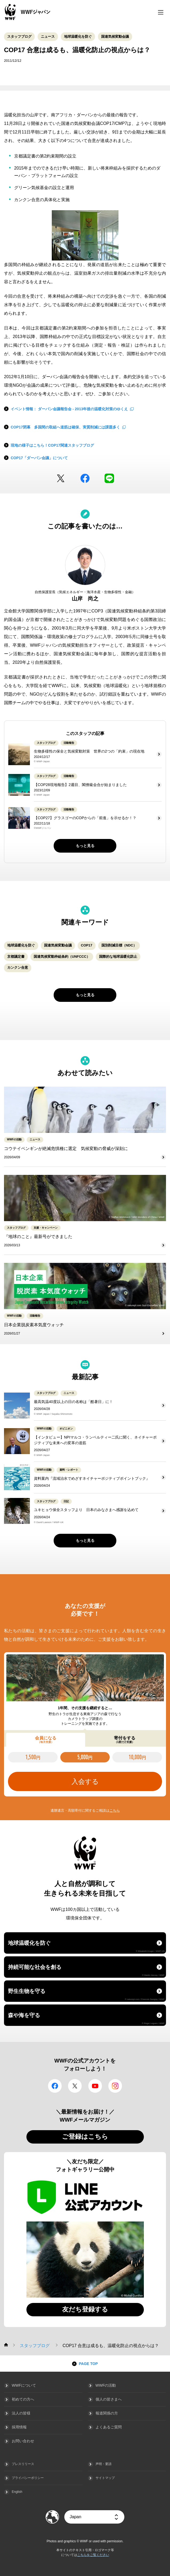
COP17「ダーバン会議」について (39, 458)
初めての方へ (23, 2399)
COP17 (86, 945)
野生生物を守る (86, 1994)
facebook (85, 478)
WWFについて (24, 2385)
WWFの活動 (106, 2385)
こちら (114, 1810)
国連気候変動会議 (115, 36)
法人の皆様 (21, 2413)
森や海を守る (86, 2018)
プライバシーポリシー (28, 2478)
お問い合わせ (23, 2441)
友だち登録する (85, 2309)
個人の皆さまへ (109, 2399)
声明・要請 (104, 2464)
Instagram (115, 2086)
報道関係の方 (107, 2413)
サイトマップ (105, 2478)
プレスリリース (23, 2464)
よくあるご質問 (109, 2427)
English (17, 2492)
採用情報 (19, 2427)
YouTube (95, 2086)
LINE (109, 478)
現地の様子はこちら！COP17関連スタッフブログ (52, 445)
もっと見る (85, 846)
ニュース (48, 36)
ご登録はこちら (85, 2136)
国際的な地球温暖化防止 (118, 956)
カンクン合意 (17, 967)
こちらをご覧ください (93, 2555)
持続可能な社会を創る (86, 1970)
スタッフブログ (19, 36)
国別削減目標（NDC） (119, 945)
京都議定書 (16, 956)
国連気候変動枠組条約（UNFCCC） (62, 956)
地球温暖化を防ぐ (78, 36)
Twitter (61, 478)
